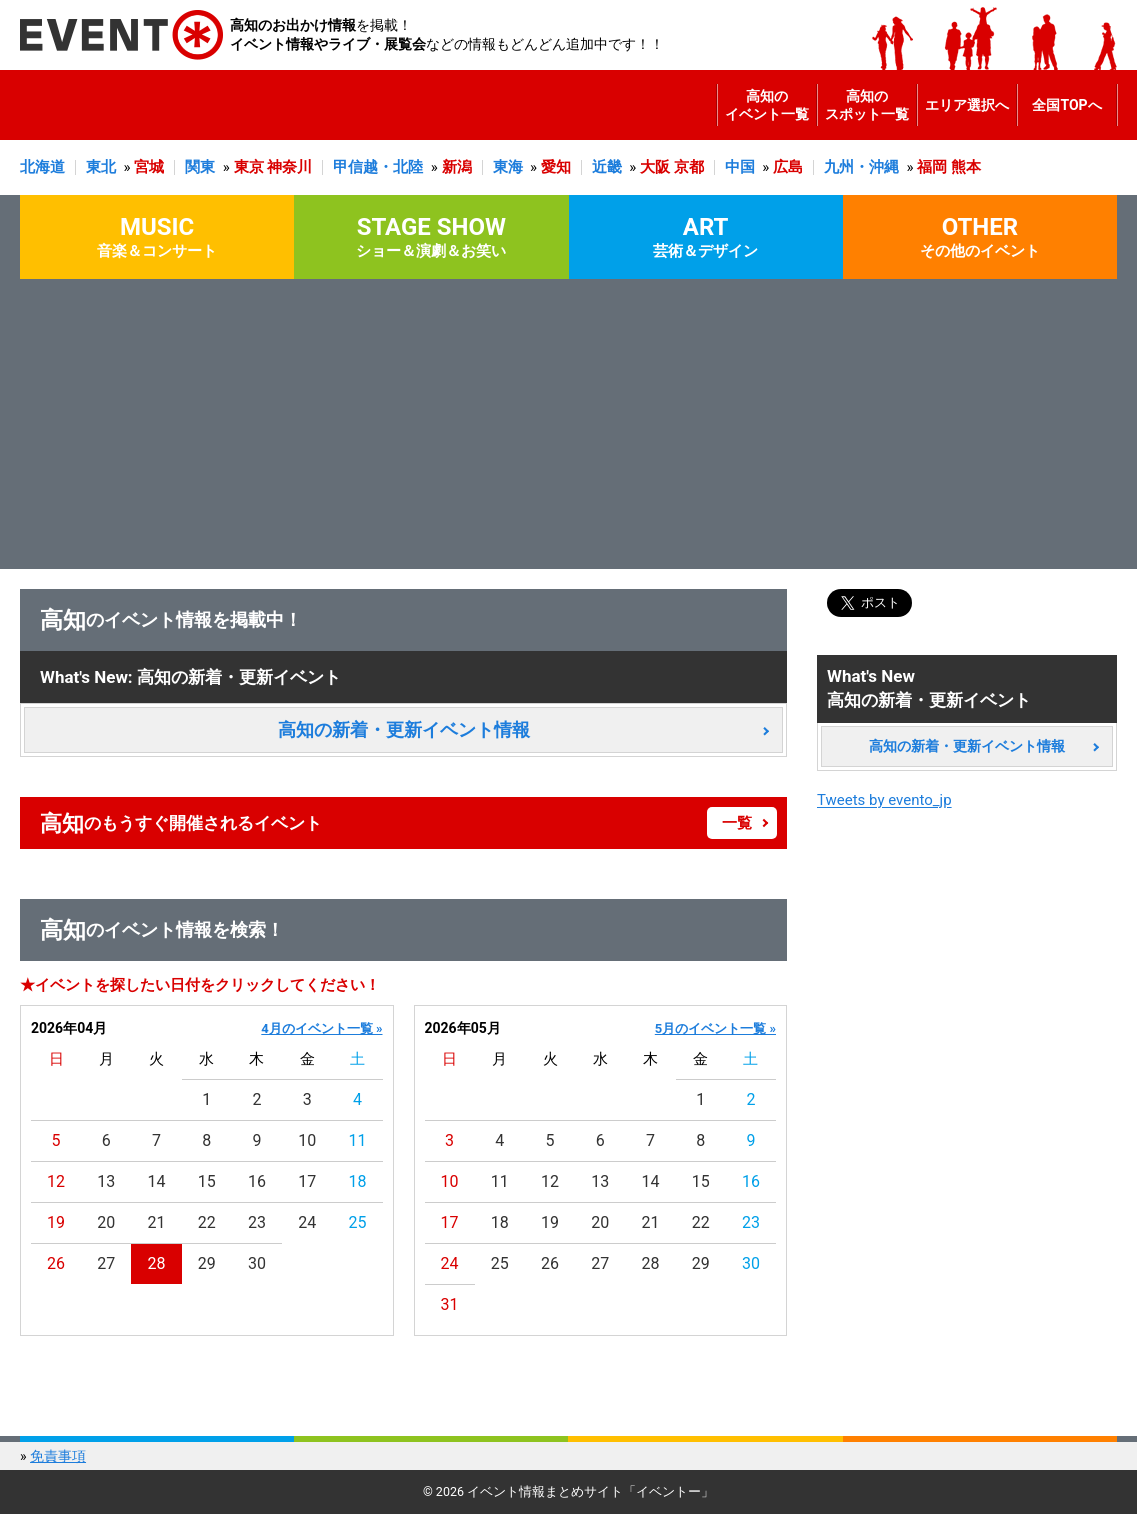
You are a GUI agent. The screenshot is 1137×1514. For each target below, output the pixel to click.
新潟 (457, 167)
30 (257, 1263)
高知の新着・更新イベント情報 (404, 729)
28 (157, 1263)
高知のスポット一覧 (867, 105)
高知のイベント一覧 (767, 105)
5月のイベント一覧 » (715, 1028)
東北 (101, 167)
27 (106, 1263)
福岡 (932, 167)
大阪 (655, 167)
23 (257, 1222)
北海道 (42, 167)
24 (307, 1222)
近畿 (607, 167)
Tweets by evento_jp (884, 800)
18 (357, 1181)
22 (207, 1222)
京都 (689, 167)
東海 (508, 167)
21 (157, 1222)
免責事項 (58, 1456)
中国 (740, 167)
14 (157, 1181)
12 (56, 1181)
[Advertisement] (568, 429)
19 (56, 1222)
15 (207, 1181)
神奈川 (289, 167)
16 (257, 1181)
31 (450, 1304)
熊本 (966, 167)
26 (56, 1263)
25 (357, 1222)
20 (106, 1222)
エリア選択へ (967, 105)
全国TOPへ (1066, 105)
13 (106, 1181)
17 (307, 1181)
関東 (200, 167)
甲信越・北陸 (378, 167)
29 (207, 1263)
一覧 (737, 823)
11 (357, 1140)
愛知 (556, 167)
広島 (788, 167)
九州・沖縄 (861, 167)
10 (307, 1140)
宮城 (149, 167)
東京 (249, 167)
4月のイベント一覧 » (321, 1028)
